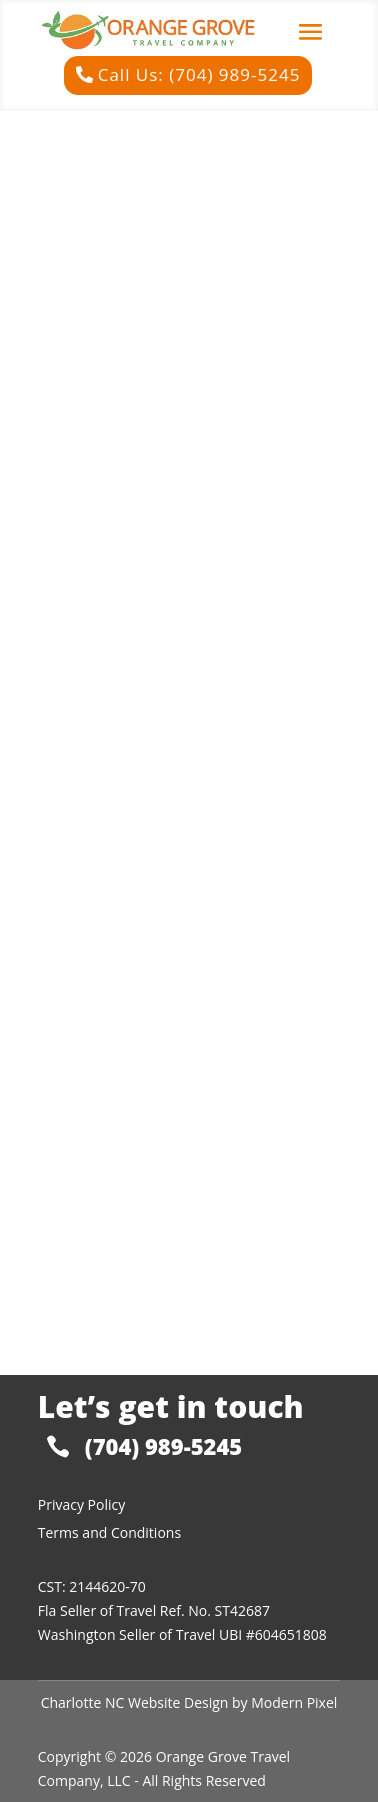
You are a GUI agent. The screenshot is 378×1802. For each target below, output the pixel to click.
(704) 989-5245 (163, 1446)
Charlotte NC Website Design (135, 1702)
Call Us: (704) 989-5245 (199, 74)
